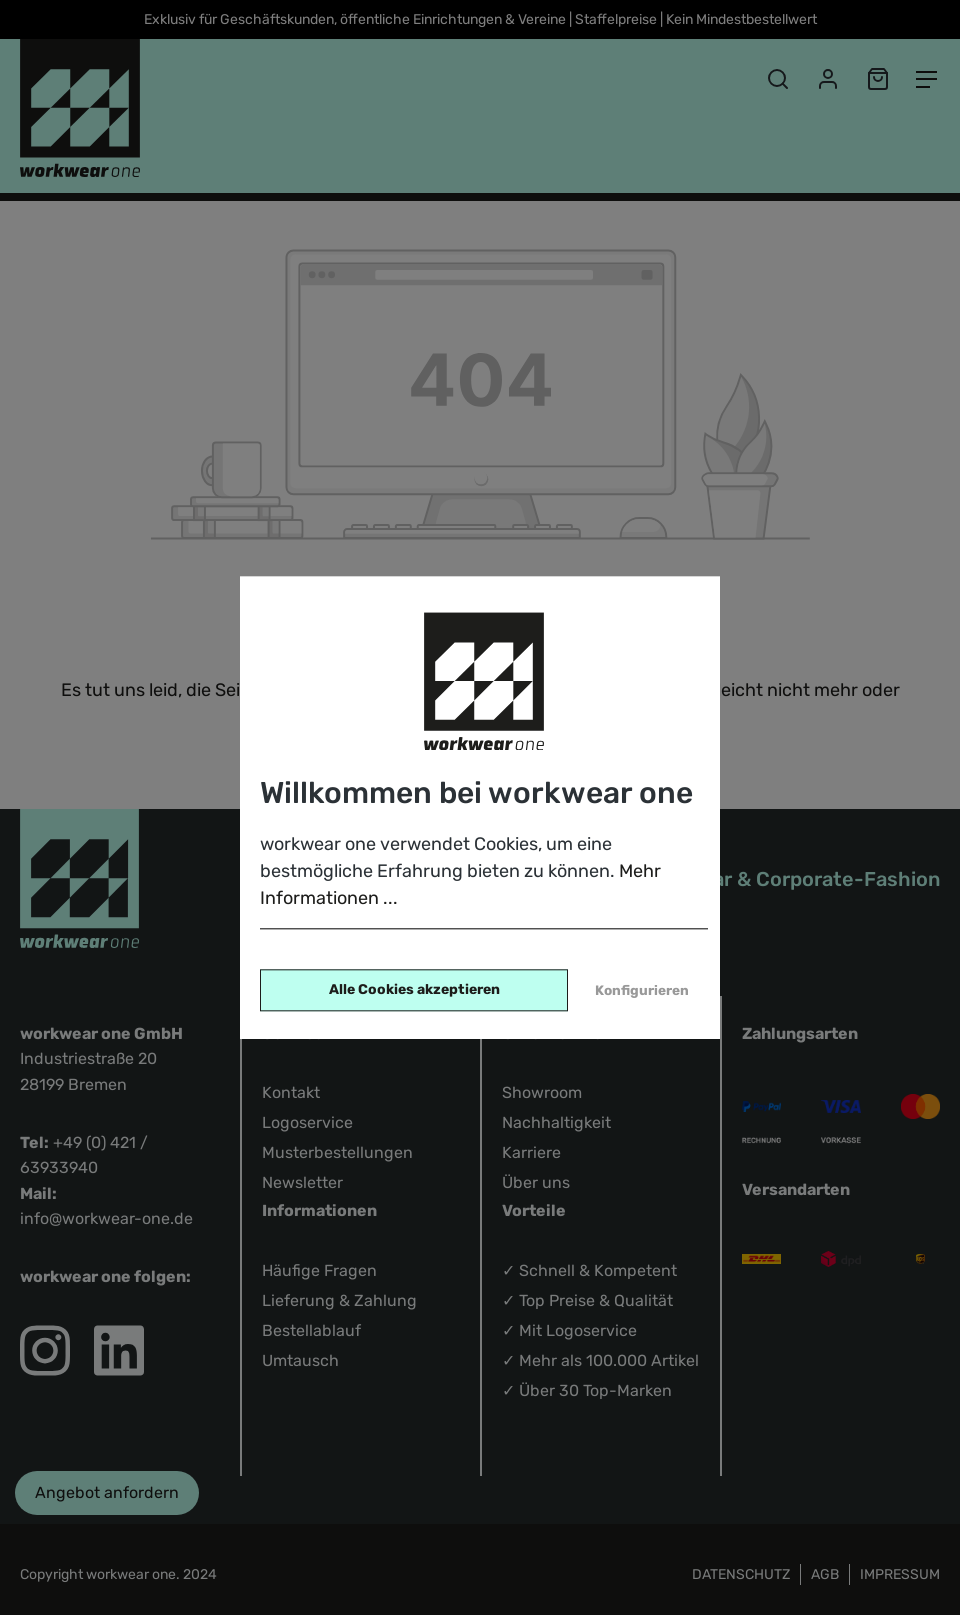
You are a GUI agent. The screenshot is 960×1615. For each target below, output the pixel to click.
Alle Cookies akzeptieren (414, 989)
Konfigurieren (642, 990)
